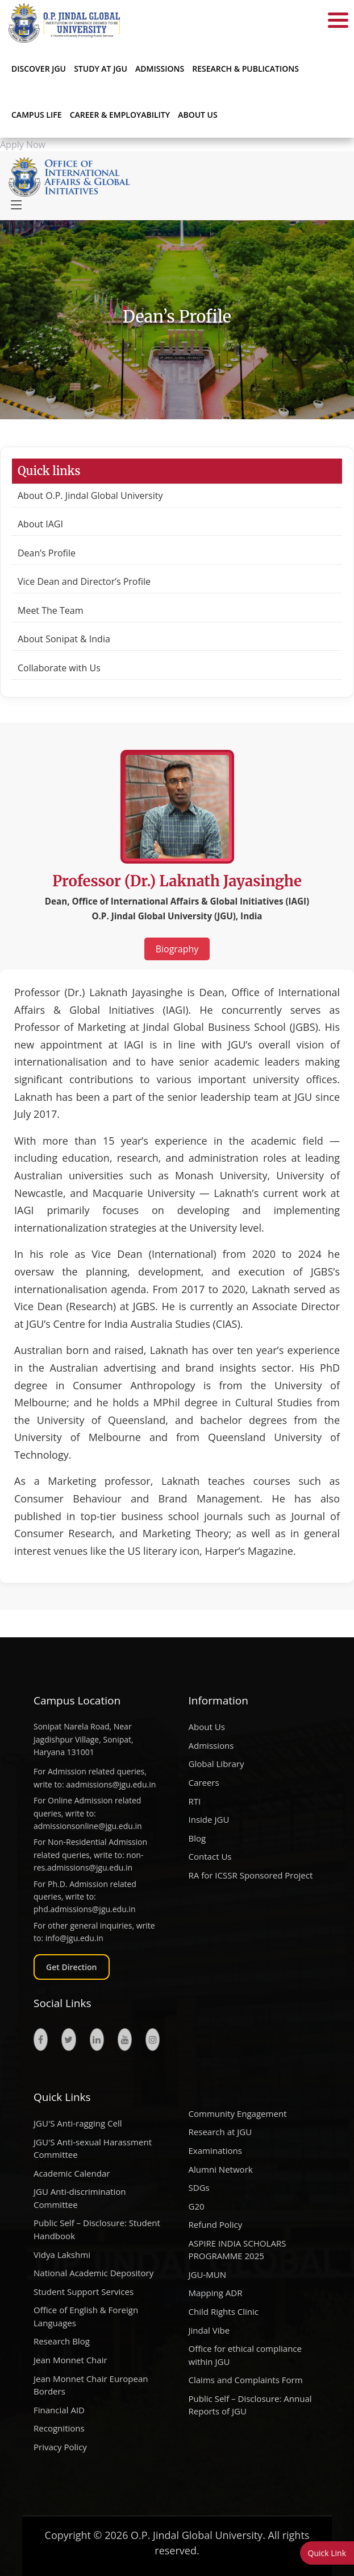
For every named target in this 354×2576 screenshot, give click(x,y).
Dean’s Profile (47, 553)
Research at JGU (220, 2131)
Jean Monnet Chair (70, 2360)
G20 (197, 2206)
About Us (198, 114)
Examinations (215, 2150)
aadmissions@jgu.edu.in (111, 1784)
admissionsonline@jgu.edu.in (88, 1825)
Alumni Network (221, 2169)
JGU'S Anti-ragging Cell (78, 2123)
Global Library (216, 1763)
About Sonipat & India (64, 639)
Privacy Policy (60, 2447)
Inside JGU (209, 1819)
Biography (177, 949)
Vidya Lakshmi (62, 2254)
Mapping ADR (216, 2292)
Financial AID (59, 2410)
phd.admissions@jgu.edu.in (85, 1909)
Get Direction (71, 1967)
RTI (195, 1801)
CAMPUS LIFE (36, 114)
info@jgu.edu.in (74, 1938)
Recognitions (59, 2428)
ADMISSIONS (159, 68)
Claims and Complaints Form (246, 2379)
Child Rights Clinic (224, 2311)
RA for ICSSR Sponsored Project (251, 1875)
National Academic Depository (93, 2272)
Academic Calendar (72, 2173)
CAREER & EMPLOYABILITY (120, 114)
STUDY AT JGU (100, 68)
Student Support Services (84, 2291)
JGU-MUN (208, 2274)
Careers (204, 1782)
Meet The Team (50, 610)
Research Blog (62, 2341)
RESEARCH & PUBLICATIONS (245, 68)
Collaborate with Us (59, 668)
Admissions (211, 1745)
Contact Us (210, 1856)
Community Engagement (238, 2113)
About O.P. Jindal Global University (90, 495)
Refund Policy (216, 2224)
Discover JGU (38, 68)
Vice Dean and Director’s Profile (84, 581)
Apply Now (22, 144)
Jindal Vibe (209, 2330)
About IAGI (40, 524)
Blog (197, 1838)
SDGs (199, 2187)
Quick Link (327, 2553)
